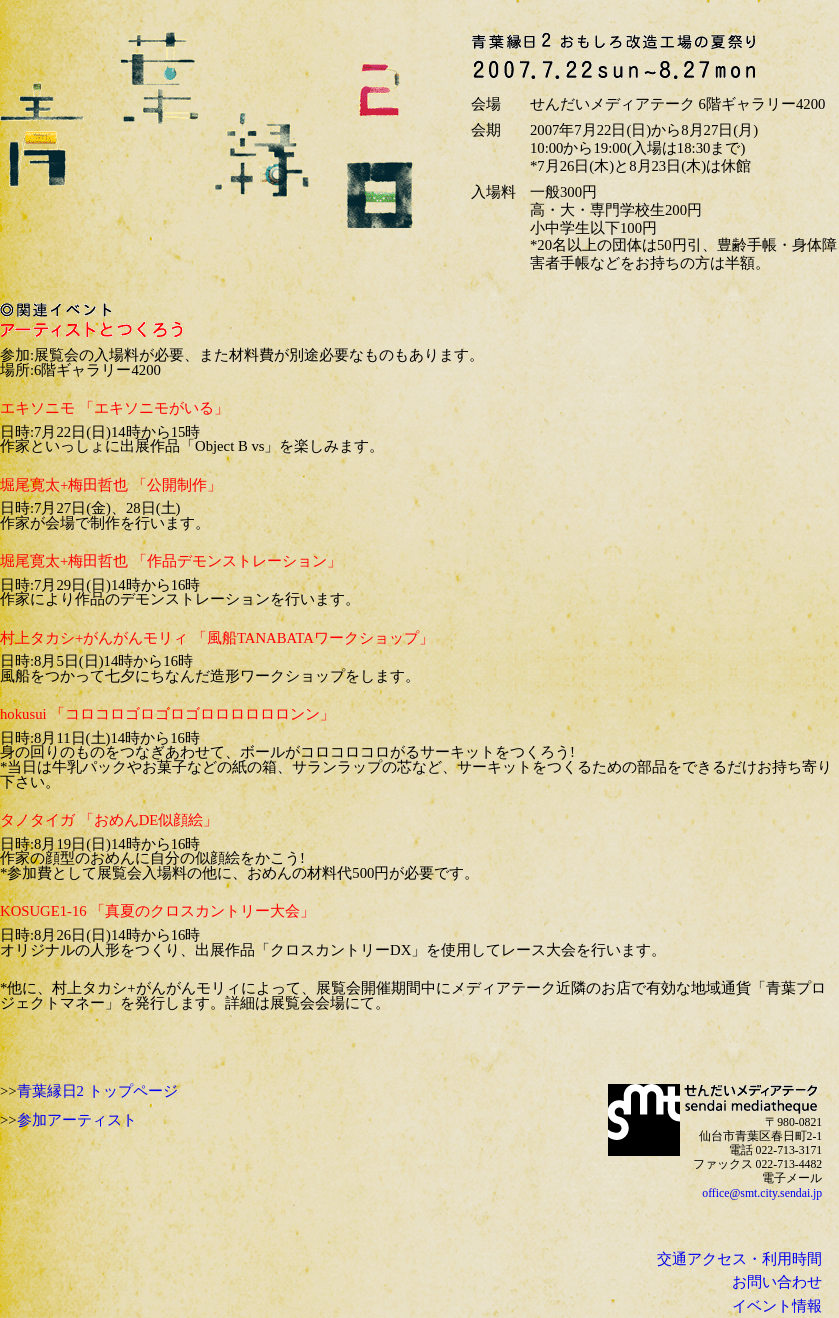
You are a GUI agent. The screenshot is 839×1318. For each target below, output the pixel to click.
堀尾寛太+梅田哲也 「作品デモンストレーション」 (171, 561)
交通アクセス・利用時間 (739, 1259)
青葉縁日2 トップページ (97, 1091)
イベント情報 (777, 1306)
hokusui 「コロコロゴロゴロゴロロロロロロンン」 (167, 714)
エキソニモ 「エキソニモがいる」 (114, 408)
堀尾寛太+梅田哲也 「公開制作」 (111, 485)
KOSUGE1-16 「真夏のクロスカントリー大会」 (157, 911)
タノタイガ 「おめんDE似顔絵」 (109, 820)
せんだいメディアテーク (644, 1120)
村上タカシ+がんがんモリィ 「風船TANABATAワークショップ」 (217, 638)
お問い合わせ (777, 1282)
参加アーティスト (77, 1120)
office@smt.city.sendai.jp (762, 1193)
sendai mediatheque (753, 1099)
